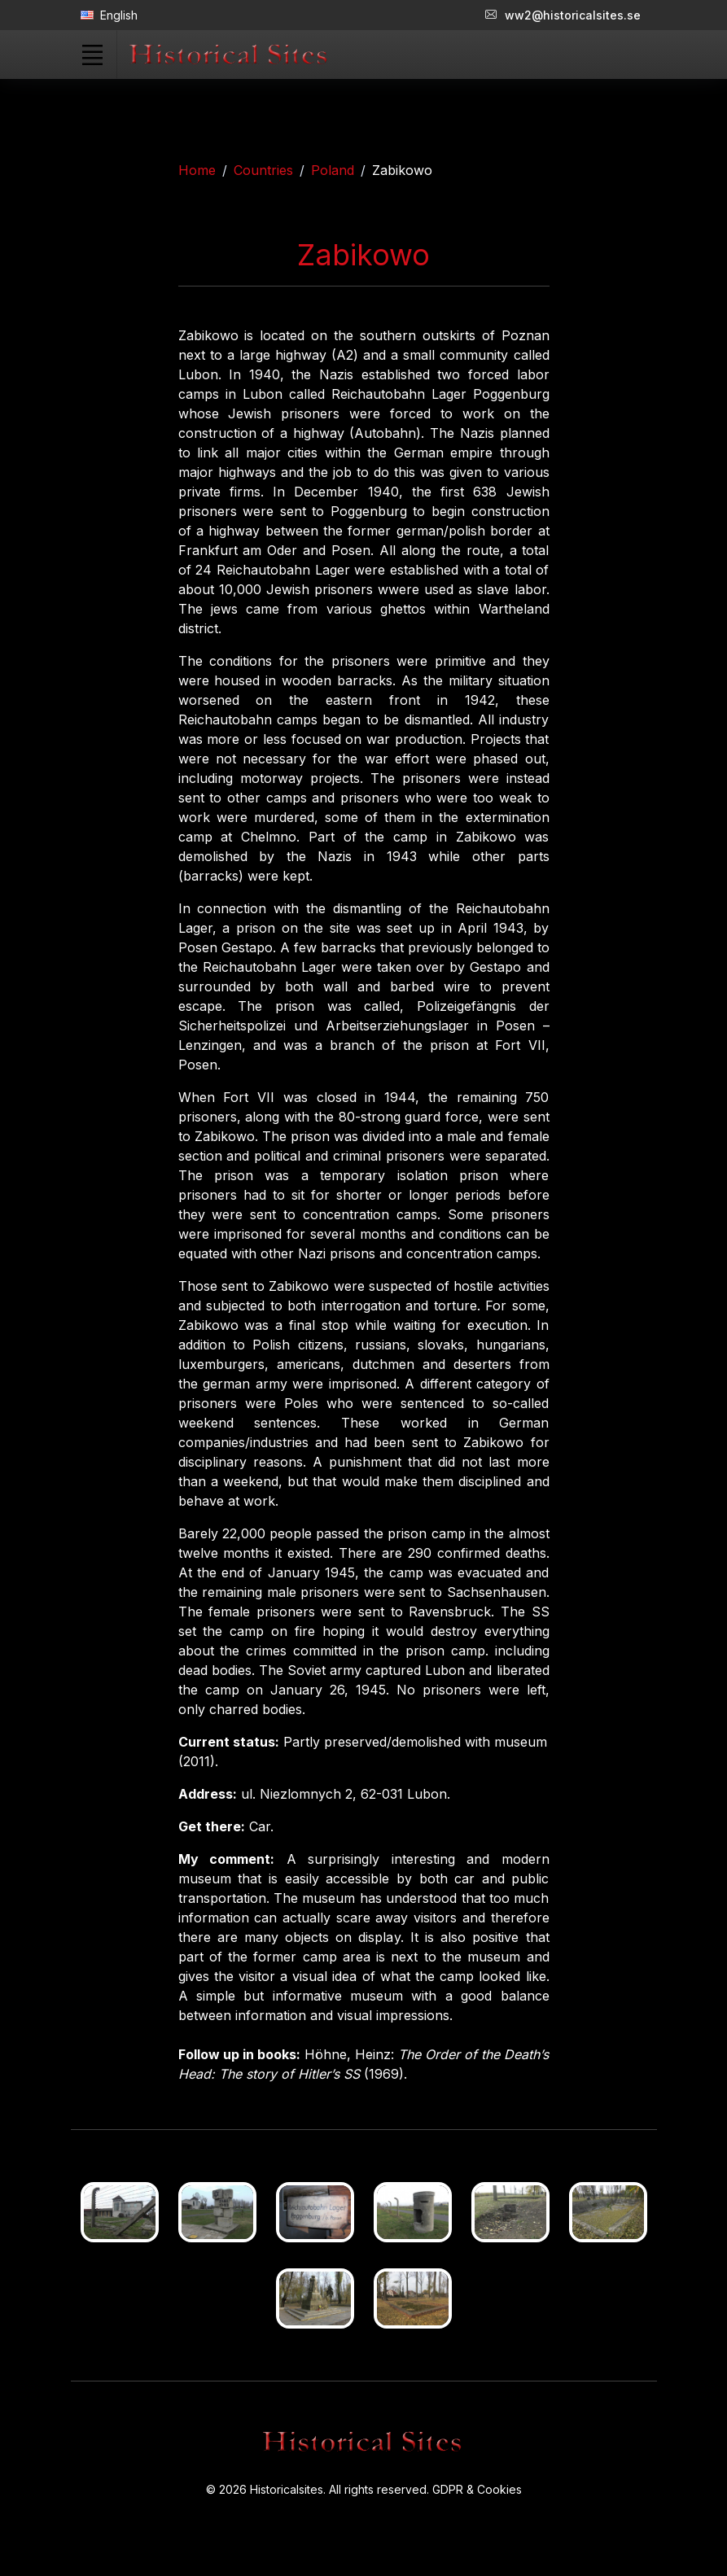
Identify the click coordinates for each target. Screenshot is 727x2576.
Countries (263, 170)
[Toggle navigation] (92, 54)
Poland (332, 170)
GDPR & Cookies (477, 2489)
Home (197, 170)
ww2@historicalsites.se (563, 15)
